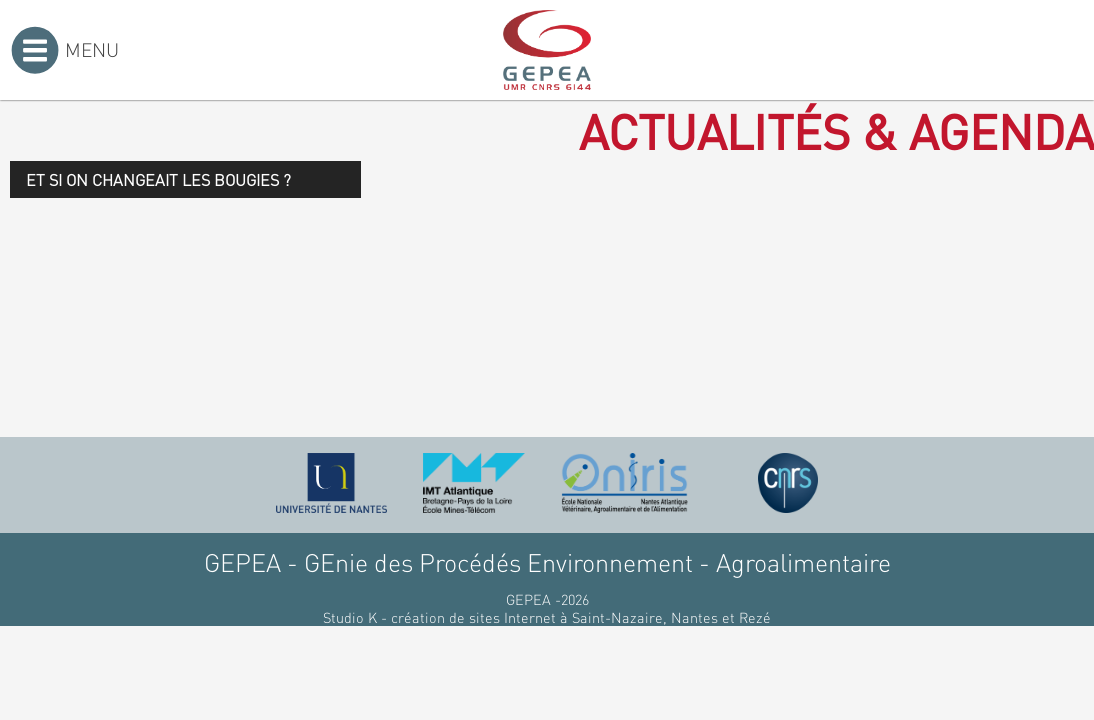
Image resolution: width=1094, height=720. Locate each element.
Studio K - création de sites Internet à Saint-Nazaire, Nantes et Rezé (547, 617)
